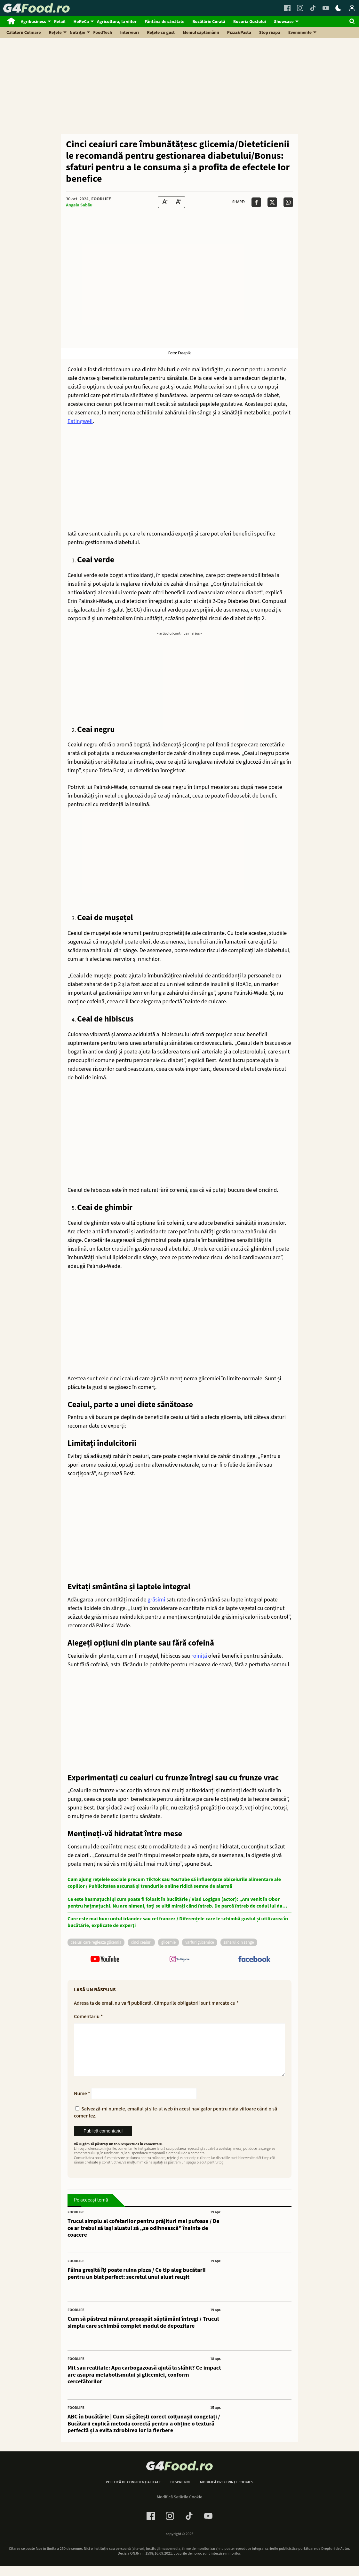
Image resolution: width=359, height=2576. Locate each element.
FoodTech (102, 32)
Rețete (55, 32)
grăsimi (156, 1600)
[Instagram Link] (300, 8)
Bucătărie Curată (208, 22)
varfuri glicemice (199, 1942)
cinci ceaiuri (141, 1942)
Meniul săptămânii (201, 32)
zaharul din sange (239, 1942)
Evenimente (300, 32)
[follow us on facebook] (254, 1959)
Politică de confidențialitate (133, 2492)
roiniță (198, 1656)
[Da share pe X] (272, 202)
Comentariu (88, 2016)
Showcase (283, 22)
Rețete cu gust (161, 32)
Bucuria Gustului (249, 22)
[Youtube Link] (326, 8)
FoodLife (101, 199)
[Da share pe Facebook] (256, 202)
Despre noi (180, 2492)
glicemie (168, 1942)
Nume (82, 2103)
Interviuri (129, 32)
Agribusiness (33, 22)
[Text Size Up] (178, 202)
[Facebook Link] (287, 8)
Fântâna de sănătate (164, 22)
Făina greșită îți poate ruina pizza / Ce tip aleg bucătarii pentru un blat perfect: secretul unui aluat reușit (137, 2284)
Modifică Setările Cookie (180, 2507)
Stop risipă (269, 32)
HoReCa (81, 22)
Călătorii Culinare (23, 32)
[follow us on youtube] (105, 1960)
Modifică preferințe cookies (226, 2492)
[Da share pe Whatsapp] (288, 202)
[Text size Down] (165, 202)
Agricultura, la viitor (117, 22)
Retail (60, 22)
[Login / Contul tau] (352, 8)
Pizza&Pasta (239, 32)
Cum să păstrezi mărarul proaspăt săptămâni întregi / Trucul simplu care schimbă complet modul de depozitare (143, 2333)
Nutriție (77, 32)
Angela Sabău (79, 205)
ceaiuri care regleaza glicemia (96, 1942)
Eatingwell (80, 421)
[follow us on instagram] (179, 1960)
